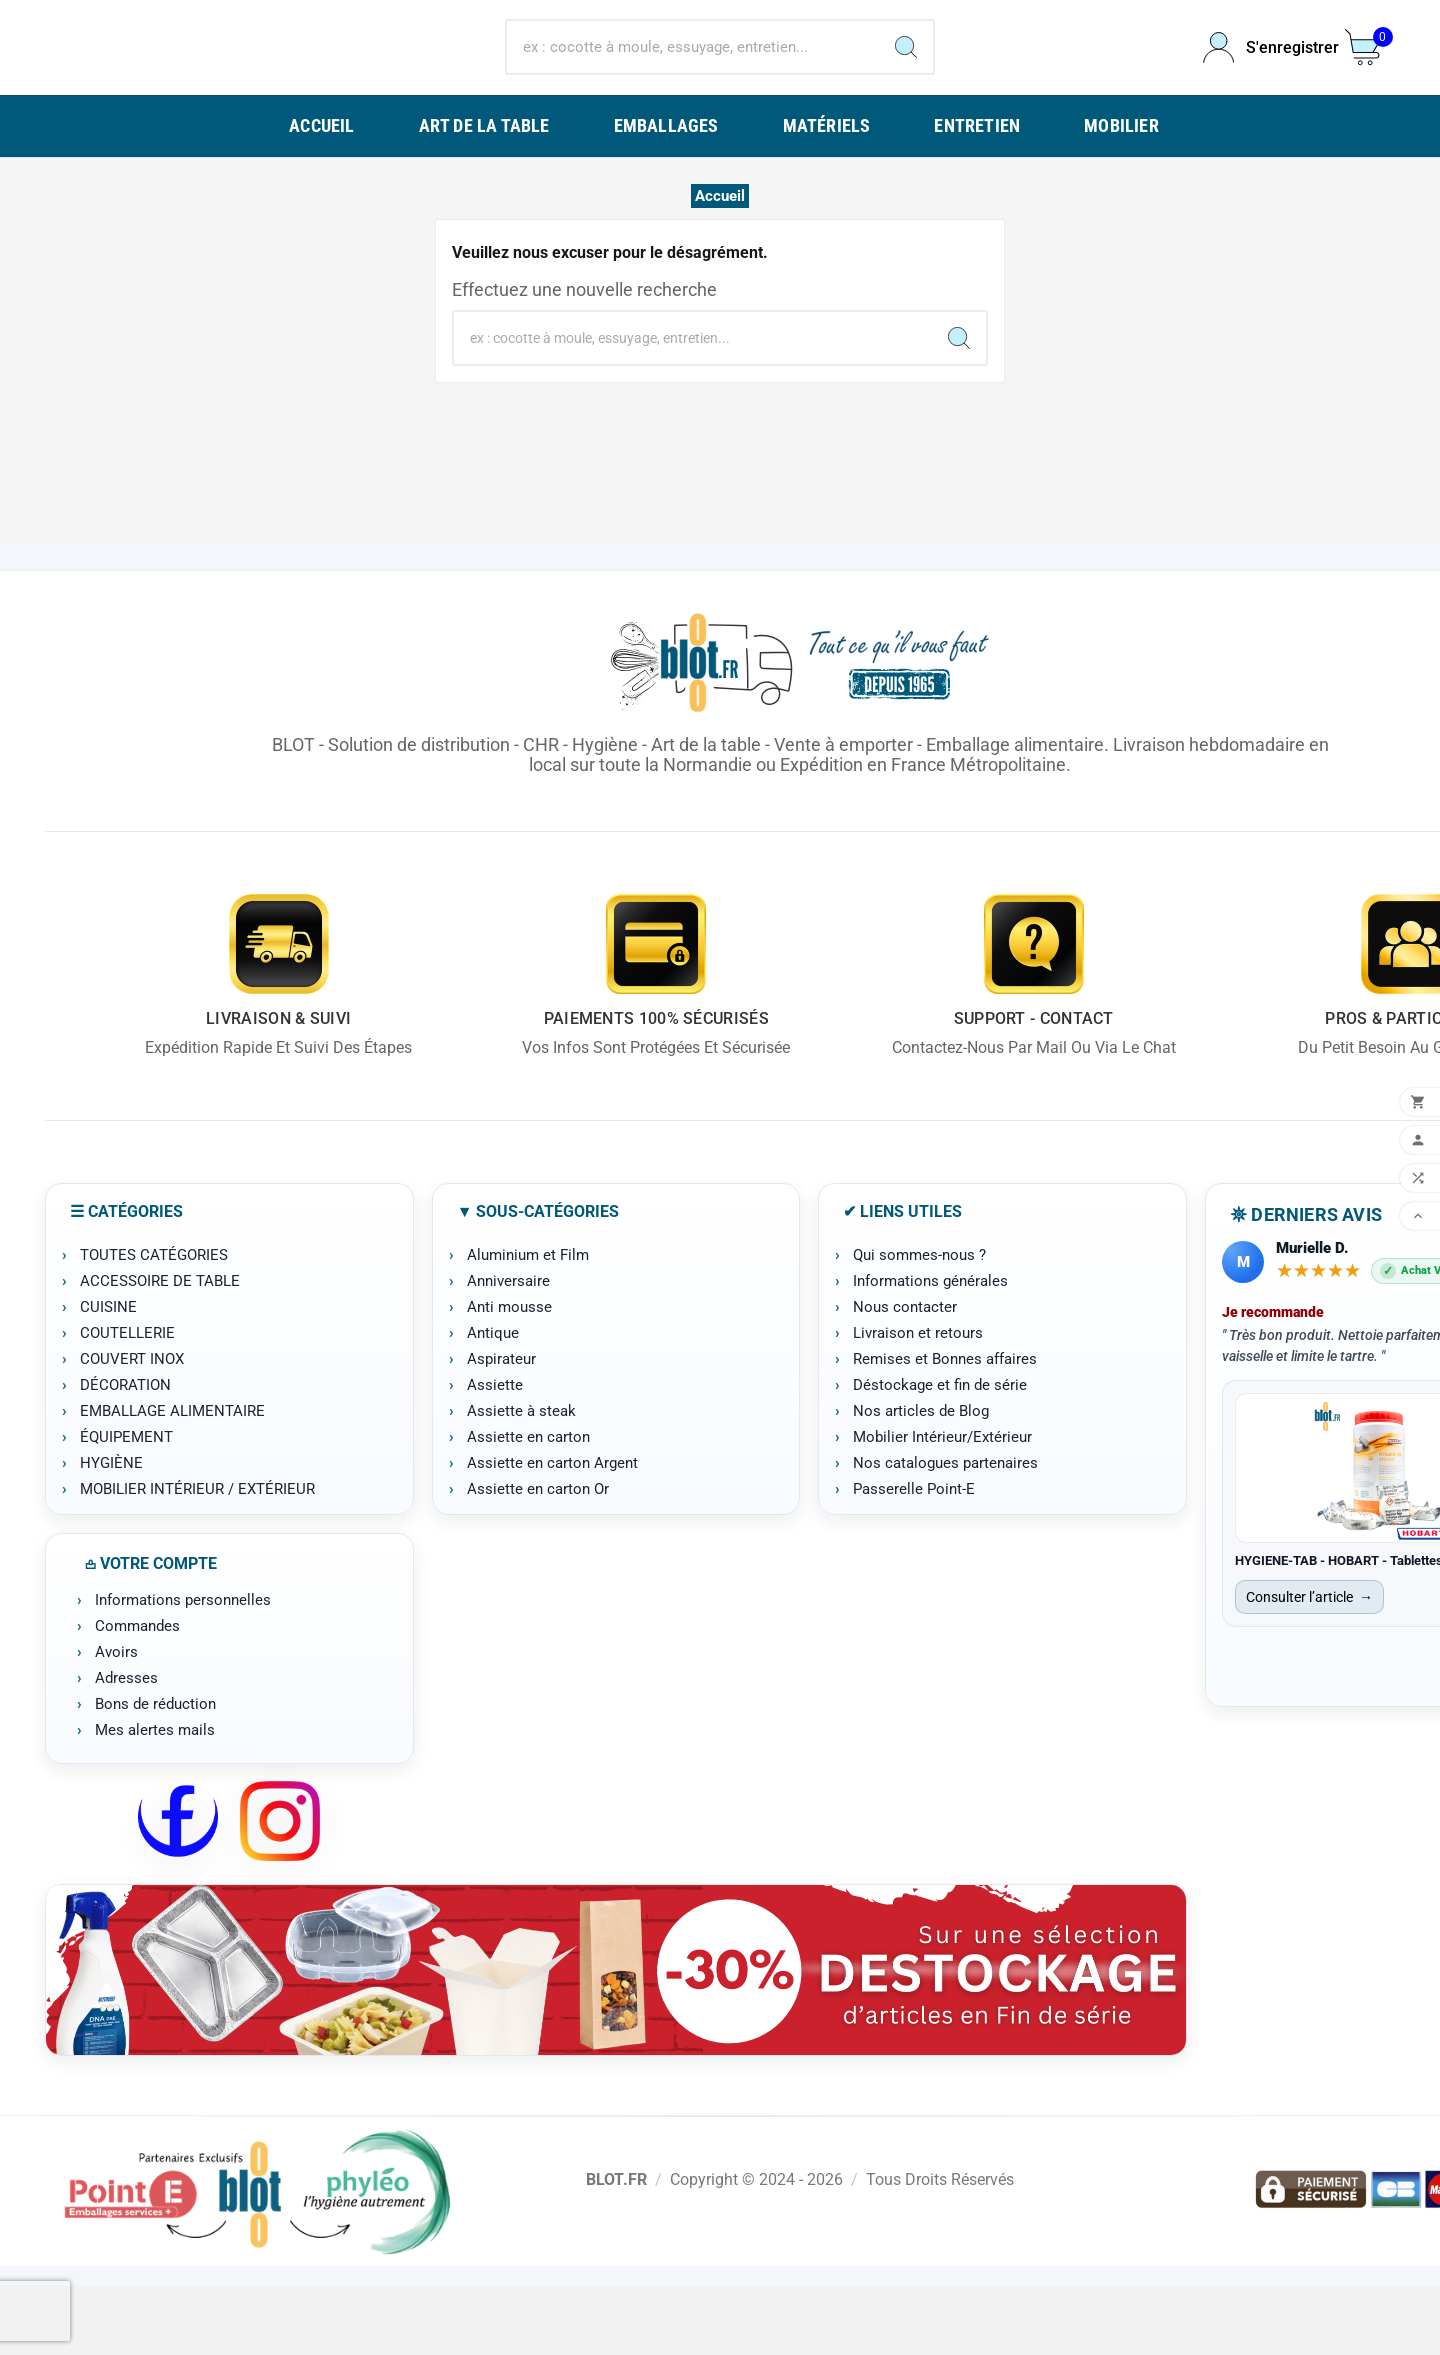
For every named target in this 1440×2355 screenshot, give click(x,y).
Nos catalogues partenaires (945, 1532)
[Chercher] (693, 82)
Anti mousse (509, 1376)
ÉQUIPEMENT (126, 1506)
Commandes (137, 1695)
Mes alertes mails (155, 1799)
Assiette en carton (528, 1506)
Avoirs (116, 1721)
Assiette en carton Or (538, 1558)
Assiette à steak (521, 1480)
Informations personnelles (183, 1669)
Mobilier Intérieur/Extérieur (942, 1506)
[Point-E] (256, 2260)
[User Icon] (1262, 82)
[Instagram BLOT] (280, 1890)
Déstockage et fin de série (940, 1454)
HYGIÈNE (111, 1532)
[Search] (906, 82)
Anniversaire (508, 1350)
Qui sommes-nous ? (919, 1324)
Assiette (495, 1454)
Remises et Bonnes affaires (945, 1428)
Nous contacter (905, 1376)
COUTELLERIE (127, 1402)
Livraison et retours (918, 1402)
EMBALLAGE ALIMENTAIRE (172, 1480)
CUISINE (108, 1376)
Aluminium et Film (528, 1324)
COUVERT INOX (132, 1428)
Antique (493, 1402)
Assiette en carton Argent (552, 1532)
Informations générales (930, 1350)
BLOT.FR (616, 2247)
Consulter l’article (1309, 1666)
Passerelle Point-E (914, 1558)
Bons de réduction (155, 1773)
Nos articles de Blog (921, 1480)
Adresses (126, 1747)
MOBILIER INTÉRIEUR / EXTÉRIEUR (197, 1558)
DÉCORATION (125, 1454)
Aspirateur (501, 1428)
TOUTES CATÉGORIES (154, 1324)
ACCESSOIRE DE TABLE (160, 1350)
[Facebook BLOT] (178, 1890)
